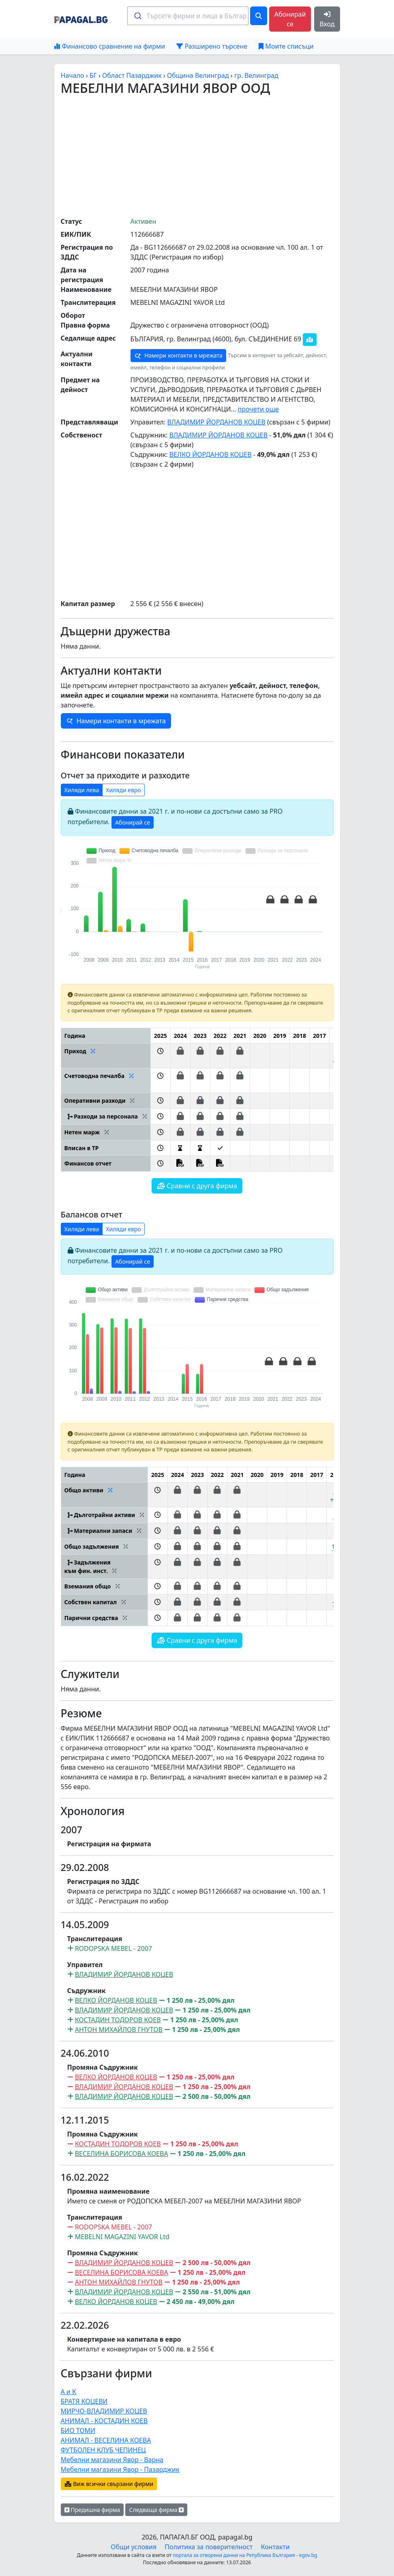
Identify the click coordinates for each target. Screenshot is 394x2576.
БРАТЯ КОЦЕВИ (84, 2401)
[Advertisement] (227, 155)
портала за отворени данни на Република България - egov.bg (245, 2555)
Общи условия (133, 2546)
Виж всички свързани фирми (109, 2484)
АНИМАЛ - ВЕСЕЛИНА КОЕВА (106, 2440)
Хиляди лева (81, 790)
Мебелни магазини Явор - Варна (112, 2459)
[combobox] (187, 15)
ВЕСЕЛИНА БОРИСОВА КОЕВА (121, 2153)
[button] (160, 1056)
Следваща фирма (156, 2510)
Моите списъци (286, 46)
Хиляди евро (123, 790)
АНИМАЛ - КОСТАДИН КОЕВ (104, 2420)
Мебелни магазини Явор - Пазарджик (120, 2469)
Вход (326, 19)
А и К (68, 2391)
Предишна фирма (92, 2510)
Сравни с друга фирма (197, 1185)
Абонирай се (290, 19)
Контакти (275, 2546)
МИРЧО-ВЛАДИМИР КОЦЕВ (104, 2411)
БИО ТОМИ (78, 2430)
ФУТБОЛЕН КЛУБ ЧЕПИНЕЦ (103, 2449)
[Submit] (137, 16)
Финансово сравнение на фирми (109, 46)
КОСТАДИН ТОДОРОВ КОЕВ (118, 2019)
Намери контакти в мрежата (178, 355)
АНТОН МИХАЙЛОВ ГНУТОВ (119, 2029)
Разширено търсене (211, 46)
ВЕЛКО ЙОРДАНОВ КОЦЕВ (210, 454)
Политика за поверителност (209, 2546)
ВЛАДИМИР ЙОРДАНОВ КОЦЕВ (216, 422)
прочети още (258, 409)
